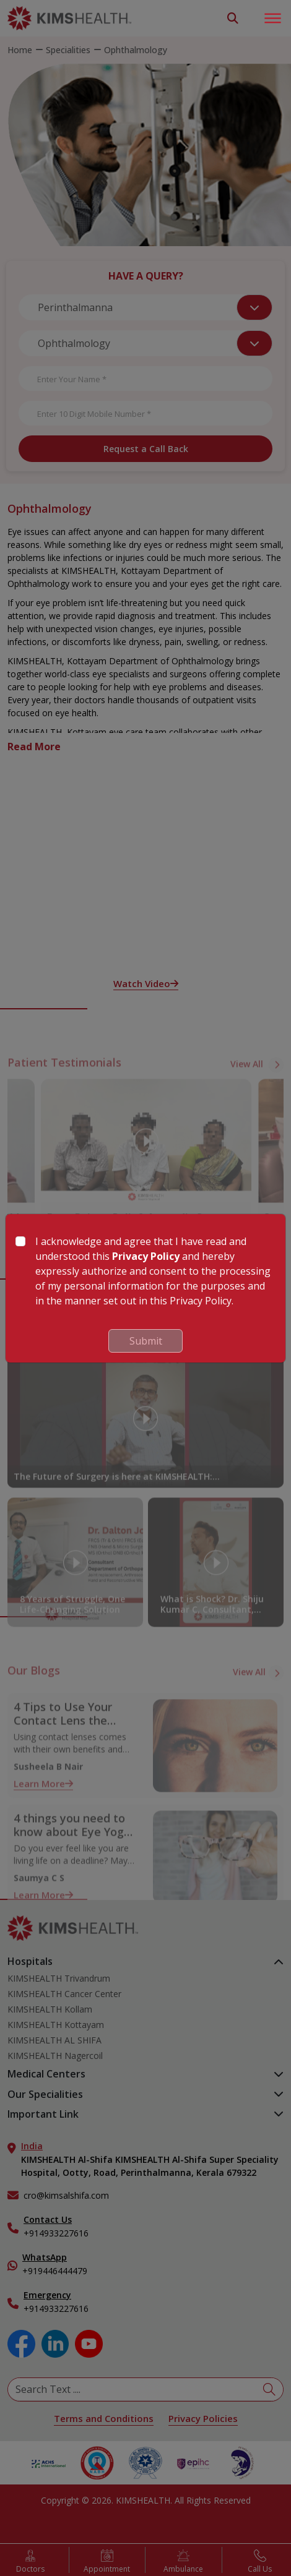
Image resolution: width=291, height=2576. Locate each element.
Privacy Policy (146, 1256)
